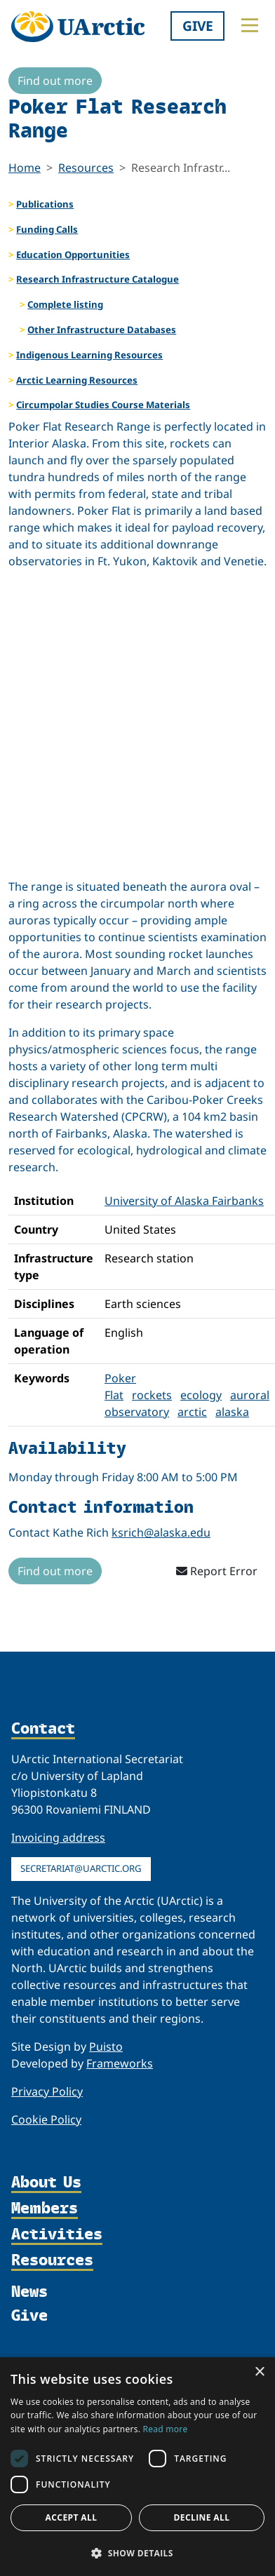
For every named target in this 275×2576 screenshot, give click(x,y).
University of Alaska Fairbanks (184, 1200)
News (29, 2291)
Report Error (216, 1571)
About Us (46, 2183)
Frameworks (119, 2063)
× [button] (259, 2372)
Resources (86, 167)
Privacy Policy (47, 2091)
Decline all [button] (202, 2517)
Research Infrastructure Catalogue (97, 279)
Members (44, 2209)
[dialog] (137, 2466)
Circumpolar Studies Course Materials (103, 404)
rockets (152, 1395)
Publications (45, 204)
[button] (137, 2553)
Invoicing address (58, 1837)
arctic (192, 1412)
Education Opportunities (73, 254)
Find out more (55, 80)
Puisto (106, 2046)
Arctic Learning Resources (77, 380)
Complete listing (65, 304)
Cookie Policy (46, 2119)
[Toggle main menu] (250, 25)
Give (197, 25)
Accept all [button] (72, 2517)
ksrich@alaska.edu (161, 1532)
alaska (232, 1412)
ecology (201, 1395)
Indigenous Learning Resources (89, 355)
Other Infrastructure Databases (101, 329)
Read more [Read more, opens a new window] (165, 2429)
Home (24, 167)
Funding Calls (47, 229)
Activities (56, 2235)
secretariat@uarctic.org (81, 1868)
